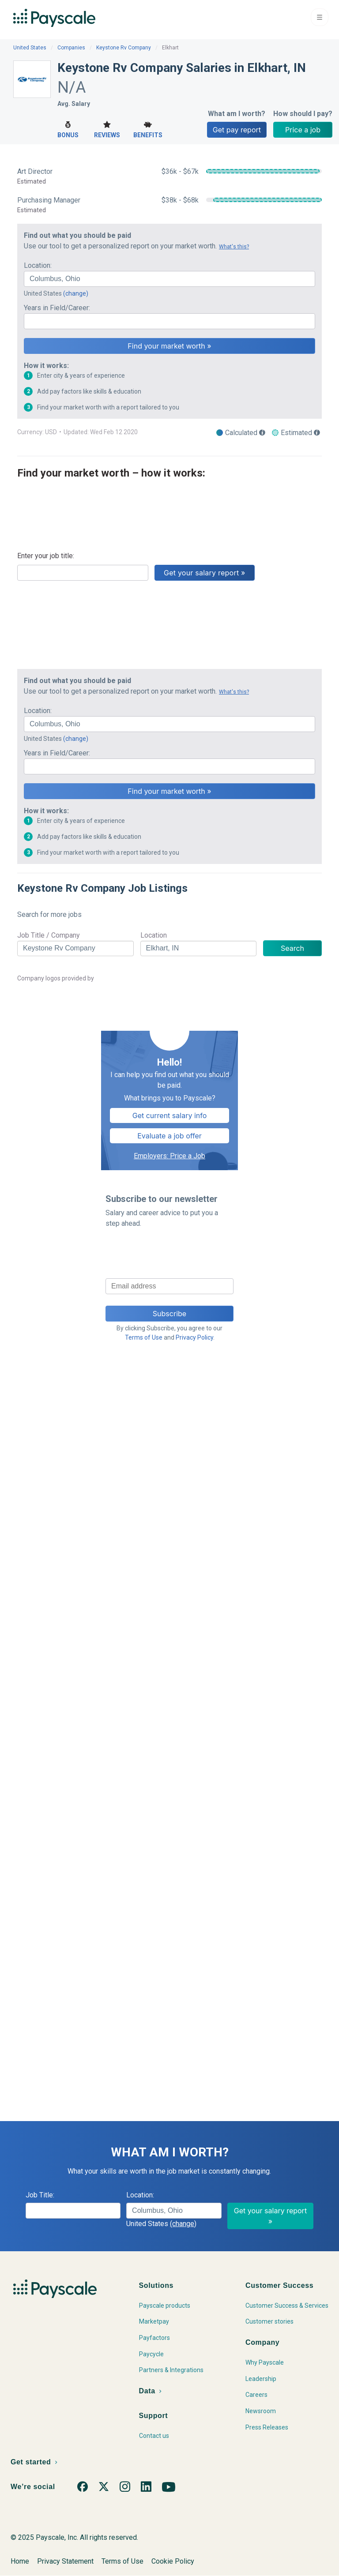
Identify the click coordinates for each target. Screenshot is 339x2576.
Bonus (68, 129)
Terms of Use (143, 1337)
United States (29, 48)
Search (292, 948)
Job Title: (40, 2195)
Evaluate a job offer (169, 1135)
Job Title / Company (48, 935)
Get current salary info (169, 1115)
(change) (75, 293)
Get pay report (237, 129)
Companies (71, 48)
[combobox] (169, 279)
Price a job (302, 129)
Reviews (107, 129)
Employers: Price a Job (169, 1156)
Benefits (147, 129)
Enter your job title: (45, 556)
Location (153, 935)
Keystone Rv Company (123, 48)
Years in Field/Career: (57, 308)
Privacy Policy (194, 1337)
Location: (38, 265)
